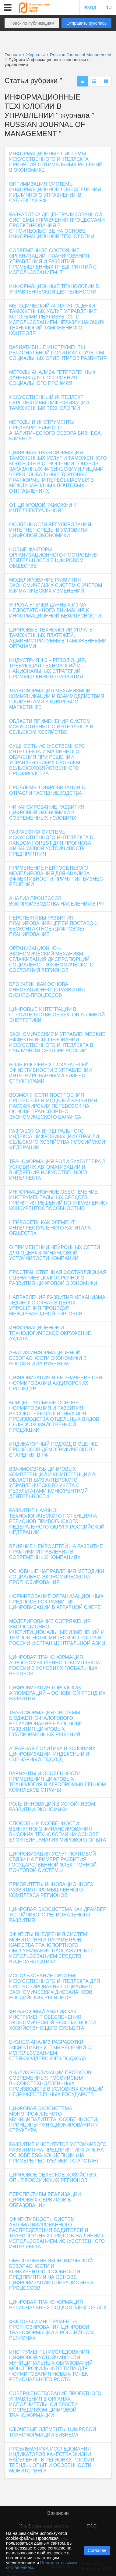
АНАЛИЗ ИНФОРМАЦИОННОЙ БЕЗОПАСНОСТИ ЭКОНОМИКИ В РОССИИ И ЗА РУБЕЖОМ (48, 1358)
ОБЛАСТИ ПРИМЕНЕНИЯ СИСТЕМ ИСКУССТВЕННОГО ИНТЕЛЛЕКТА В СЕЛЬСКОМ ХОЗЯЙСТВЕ (51, 727)
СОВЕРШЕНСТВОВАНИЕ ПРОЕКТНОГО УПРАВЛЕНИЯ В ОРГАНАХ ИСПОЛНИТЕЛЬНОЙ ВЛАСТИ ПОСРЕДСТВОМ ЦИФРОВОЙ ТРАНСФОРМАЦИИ (55, 2404)
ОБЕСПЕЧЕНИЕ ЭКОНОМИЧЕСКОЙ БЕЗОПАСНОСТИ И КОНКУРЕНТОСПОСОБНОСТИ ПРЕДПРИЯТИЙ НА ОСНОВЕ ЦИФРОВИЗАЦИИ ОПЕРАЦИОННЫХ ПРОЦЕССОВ (51, 2274)
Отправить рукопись (86, 23)
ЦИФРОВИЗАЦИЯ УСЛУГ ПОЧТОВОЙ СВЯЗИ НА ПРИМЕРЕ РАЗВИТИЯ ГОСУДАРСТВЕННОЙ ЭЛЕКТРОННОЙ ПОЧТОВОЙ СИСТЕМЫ (53, 1862)
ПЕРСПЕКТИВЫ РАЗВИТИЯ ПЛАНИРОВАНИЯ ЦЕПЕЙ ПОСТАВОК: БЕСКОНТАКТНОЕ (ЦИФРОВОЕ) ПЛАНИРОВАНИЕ (53, 926)
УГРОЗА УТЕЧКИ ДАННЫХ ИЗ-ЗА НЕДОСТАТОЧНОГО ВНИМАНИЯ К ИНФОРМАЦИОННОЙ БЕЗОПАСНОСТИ (55, 610)
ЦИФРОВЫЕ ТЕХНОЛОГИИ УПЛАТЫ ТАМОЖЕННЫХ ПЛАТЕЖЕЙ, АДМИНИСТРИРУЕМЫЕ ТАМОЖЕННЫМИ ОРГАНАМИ (58, 638)
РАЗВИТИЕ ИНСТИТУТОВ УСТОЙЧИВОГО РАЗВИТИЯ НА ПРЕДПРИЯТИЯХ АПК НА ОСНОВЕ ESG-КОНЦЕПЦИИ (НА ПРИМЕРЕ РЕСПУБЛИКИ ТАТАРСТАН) (57, 2152)
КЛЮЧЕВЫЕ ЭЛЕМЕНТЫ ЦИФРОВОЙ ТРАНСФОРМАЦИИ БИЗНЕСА (52, 2432)
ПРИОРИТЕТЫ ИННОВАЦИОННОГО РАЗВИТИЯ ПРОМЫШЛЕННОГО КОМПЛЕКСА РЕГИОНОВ (51, 1890)
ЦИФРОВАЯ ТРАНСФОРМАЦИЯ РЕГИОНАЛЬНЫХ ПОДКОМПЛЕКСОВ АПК (58, 2305)
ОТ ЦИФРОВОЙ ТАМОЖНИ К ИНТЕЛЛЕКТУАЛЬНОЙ (42, 507)
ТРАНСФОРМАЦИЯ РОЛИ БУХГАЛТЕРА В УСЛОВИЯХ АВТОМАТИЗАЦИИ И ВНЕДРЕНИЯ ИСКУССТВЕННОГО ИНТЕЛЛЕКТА (57, 1170)
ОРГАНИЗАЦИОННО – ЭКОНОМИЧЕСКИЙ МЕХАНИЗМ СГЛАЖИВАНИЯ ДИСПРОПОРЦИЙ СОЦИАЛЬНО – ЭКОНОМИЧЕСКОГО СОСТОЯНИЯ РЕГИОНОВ (51, 959)
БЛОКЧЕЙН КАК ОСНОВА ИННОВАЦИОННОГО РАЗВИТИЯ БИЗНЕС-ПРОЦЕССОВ (47, 990)
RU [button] (108, 7)
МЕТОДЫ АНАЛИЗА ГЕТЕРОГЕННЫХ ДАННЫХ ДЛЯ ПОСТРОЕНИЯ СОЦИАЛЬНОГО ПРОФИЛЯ (52, 378)
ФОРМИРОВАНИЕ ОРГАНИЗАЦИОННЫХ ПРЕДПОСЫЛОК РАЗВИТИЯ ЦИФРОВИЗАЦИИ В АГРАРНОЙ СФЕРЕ (56, 1602)
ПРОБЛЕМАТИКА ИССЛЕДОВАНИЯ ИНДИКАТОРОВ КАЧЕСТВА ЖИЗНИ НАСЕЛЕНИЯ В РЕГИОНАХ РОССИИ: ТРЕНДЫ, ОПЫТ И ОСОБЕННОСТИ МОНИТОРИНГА (52, 2459)
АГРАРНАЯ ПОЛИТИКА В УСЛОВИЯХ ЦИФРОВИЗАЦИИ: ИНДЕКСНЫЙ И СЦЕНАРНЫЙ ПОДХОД (52, 1754)
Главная (13, 54)
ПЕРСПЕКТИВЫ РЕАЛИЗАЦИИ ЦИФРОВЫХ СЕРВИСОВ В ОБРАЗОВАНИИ (45, 2200)
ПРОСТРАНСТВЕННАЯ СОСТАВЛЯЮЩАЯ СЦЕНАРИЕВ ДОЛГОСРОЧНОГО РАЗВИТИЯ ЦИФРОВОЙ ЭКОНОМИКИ (57, 1278)
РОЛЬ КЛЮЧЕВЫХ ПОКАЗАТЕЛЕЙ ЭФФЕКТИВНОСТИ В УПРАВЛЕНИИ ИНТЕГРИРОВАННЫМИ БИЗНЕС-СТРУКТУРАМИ (50, 1073)
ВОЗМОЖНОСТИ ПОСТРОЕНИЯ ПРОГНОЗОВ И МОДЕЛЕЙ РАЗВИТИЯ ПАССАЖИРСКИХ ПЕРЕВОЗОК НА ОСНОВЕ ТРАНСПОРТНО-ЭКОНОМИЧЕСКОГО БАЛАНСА (53, 1106)
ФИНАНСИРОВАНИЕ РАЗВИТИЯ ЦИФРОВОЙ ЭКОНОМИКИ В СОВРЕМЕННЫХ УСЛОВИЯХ (46, 812)
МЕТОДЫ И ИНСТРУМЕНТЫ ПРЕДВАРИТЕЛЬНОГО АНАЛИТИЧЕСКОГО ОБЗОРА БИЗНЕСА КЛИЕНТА (55, 430)
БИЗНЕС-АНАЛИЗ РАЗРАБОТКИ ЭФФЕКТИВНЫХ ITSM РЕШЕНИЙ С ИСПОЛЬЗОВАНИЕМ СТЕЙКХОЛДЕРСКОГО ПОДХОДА (50, 2050)
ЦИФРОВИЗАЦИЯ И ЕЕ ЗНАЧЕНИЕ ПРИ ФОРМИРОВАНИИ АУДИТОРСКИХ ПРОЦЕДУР (55, 1383)
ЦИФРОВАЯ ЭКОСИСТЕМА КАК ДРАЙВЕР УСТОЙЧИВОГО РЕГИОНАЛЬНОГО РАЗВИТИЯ (58, 1915)
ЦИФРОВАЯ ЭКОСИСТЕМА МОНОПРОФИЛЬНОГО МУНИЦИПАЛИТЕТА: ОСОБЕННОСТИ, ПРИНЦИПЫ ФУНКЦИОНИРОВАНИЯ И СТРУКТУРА (54, 2119)
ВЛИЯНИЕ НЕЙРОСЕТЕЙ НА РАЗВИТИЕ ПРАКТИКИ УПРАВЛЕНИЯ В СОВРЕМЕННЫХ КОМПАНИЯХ (56, 1552)
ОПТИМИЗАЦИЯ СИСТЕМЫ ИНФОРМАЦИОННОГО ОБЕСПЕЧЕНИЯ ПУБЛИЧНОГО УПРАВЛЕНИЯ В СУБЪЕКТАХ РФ (55, 192)
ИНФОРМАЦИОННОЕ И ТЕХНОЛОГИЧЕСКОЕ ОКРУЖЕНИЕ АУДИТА (50, 1333)
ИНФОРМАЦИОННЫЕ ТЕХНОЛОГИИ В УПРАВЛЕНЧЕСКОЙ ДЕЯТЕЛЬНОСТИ (54, 289)
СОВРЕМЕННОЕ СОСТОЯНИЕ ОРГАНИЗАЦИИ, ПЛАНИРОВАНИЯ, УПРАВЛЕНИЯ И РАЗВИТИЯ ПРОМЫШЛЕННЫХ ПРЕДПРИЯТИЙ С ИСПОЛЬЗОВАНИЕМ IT (53, 261)
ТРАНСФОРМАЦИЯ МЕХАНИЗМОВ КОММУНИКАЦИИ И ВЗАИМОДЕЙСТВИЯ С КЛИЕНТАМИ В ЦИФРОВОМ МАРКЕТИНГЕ (56, 699)
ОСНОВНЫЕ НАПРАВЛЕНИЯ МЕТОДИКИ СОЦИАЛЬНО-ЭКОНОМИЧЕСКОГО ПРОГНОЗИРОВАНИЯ (56, 1577)
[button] (7, 7)
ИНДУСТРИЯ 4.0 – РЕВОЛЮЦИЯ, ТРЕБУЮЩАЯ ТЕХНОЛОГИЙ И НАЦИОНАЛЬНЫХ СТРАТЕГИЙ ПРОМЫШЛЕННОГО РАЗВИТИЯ (47, 668)
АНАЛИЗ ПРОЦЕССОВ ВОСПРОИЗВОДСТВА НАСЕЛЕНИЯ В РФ (56, 901)
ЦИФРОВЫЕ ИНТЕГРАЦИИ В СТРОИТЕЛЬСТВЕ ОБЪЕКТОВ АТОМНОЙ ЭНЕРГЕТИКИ (57, 1015)
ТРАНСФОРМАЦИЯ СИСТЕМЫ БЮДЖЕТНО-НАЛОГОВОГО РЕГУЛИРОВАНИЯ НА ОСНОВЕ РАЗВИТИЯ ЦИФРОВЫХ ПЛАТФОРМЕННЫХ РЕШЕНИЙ (45, 1723)
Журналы (35, 54)
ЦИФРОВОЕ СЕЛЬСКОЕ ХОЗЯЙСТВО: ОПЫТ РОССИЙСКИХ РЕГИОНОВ (53, 2177)
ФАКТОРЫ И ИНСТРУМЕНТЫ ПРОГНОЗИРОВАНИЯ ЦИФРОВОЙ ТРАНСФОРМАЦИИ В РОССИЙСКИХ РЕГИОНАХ (51, 2330)
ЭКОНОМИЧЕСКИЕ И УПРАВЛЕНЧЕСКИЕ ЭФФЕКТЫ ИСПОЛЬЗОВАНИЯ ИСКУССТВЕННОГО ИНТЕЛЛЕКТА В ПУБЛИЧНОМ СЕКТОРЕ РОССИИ (57, 1042)
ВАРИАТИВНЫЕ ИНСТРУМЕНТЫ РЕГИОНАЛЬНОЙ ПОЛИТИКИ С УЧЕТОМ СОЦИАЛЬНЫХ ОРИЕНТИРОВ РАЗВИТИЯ (58, 353)
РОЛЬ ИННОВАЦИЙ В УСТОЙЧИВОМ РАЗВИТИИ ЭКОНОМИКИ (52, 1806)
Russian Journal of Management (80, 54)
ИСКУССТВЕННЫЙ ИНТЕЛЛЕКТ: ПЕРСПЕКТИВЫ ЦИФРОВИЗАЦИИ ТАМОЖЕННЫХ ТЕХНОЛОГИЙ (49, 403)
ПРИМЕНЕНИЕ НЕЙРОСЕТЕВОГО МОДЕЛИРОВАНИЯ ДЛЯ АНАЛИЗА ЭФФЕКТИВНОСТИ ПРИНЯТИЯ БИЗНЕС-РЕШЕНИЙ (56, 876)
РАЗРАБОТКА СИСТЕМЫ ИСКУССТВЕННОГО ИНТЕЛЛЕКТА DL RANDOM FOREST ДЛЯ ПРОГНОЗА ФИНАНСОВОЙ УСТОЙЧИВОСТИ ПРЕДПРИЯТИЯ (52, 843)
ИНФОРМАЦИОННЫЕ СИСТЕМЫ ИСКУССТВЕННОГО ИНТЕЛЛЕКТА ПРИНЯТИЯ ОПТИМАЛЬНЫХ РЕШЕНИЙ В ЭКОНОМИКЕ (56, 162)
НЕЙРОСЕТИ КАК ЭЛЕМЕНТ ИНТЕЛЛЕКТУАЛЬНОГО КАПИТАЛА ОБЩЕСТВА (50, 1228)
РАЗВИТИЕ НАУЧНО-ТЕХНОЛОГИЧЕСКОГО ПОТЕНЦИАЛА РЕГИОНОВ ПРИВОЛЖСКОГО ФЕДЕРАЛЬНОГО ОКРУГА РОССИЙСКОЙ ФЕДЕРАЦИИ (56, 1521)
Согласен (97, 2550)
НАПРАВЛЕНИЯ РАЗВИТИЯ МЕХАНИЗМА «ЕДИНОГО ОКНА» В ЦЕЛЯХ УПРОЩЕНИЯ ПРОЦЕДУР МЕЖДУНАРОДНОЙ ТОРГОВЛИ (57, 1305)
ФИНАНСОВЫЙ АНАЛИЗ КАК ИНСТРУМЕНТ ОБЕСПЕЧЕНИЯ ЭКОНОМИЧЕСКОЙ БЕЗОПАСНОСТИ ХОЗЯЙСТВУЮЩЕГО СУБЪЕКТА (52, 2020)
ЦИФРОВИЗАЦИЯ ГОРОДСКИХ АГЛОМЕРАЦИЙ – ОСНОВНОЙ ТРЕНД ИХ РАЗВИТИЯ (57, 1693)
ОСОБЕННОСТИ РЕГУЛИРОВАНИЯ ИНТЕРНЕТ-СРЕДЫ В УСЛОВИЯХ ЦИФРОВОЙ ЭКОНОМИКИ (50, 530)
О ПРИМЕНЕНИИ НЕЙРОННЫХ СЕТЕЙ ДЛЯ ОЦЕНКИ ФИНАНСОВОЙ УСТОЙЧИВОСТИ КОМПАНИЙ (54, 1253)
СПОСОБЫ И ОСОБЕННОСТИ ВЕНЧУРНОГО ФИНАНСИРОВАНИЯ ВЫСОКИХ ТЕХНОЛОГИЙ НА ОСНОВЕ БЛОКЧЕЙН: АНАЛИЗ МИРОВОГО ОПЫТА (57, 1831)
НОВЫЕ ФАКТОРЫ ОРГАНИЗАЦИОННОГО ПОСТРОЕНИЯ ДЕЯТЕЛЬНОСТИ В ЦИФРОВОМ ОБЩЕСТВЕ (54, 557)
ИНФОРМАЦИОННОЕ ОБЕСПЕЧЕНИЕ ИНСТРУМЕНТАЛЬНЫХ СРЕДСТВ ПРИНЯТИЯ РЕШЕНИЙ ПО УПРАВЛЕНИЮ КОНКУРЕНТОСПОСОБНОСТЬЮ (58, 1200)
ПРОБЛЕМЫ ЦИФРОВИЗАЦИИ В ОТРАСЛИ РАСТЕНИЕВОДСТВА (47, 790)
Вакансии (58, 2513)
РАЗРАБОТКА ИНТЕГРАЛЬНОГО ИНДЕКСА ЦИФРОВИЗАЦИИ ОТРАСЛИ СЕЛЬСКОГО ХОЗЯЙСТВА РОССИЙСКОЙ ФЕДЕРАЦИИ (57, 1139)
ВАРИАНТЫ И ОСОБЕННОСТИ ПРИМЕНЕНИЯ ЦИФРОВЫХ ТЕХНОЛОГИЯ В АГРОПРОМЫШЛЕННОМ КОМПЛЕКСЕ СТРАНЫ (57, 1782)
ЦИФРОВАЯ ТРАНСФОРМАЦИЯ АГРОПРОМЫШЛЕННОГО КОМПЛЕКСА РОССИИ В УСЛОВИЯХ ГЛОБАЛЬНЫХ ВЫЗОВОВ (54, 1665)
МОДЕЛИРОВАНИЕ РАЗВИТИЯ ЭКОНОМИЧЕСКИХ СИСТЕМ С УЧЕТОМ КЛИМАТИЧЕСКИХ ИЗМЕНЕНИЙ (55, 585)
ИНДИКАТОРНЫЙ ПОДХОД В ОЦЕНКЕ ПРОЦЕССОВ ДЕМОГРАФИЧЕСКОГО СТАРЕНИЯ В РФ (53, 1449)
